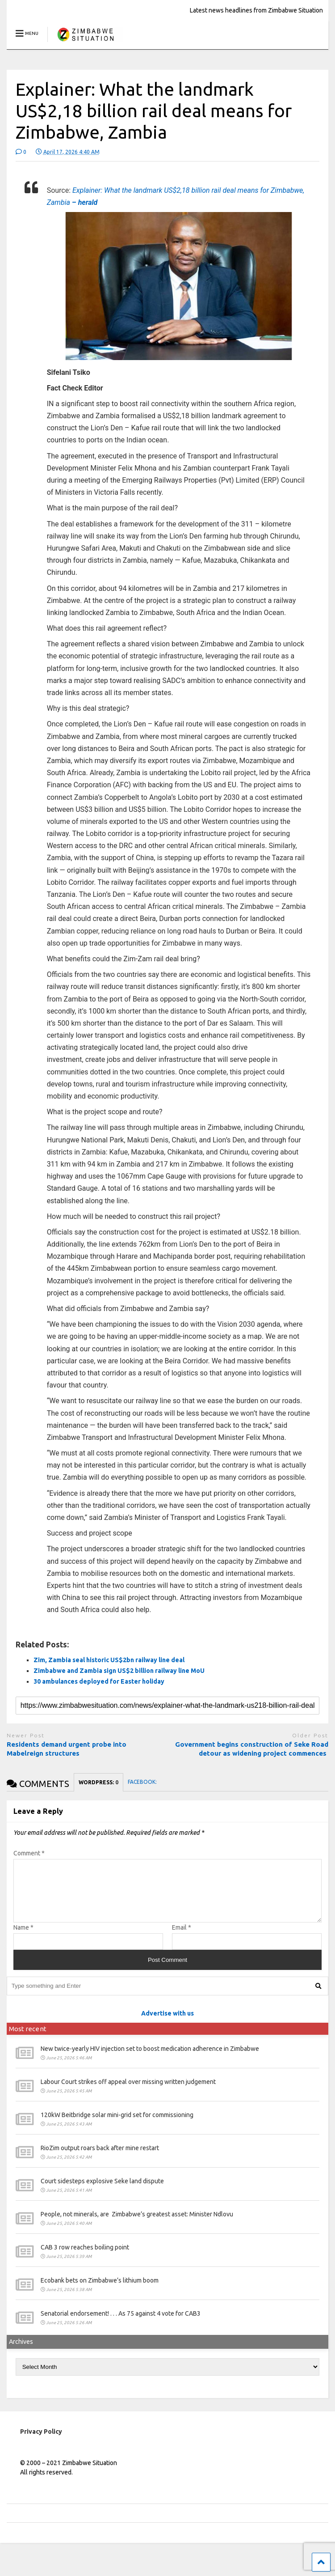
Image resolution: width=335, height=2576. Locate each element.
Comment (29, 1853)
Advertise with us (167, 2024)
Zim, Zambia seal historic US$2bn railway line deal (109, 1660)
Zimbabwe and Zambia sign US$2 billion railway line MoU (120, 1670)
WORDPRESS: (98, 1782)
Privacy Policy (41, 2442)
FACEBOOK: (142, 1782)
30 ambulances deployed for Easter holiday (100, 1681)
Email (181, 1938)
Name (23, 1938)
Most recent (27, 2039)
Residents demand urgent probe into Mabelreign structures (66, 1748)
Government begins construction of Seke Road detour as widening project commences (251, 1748)
